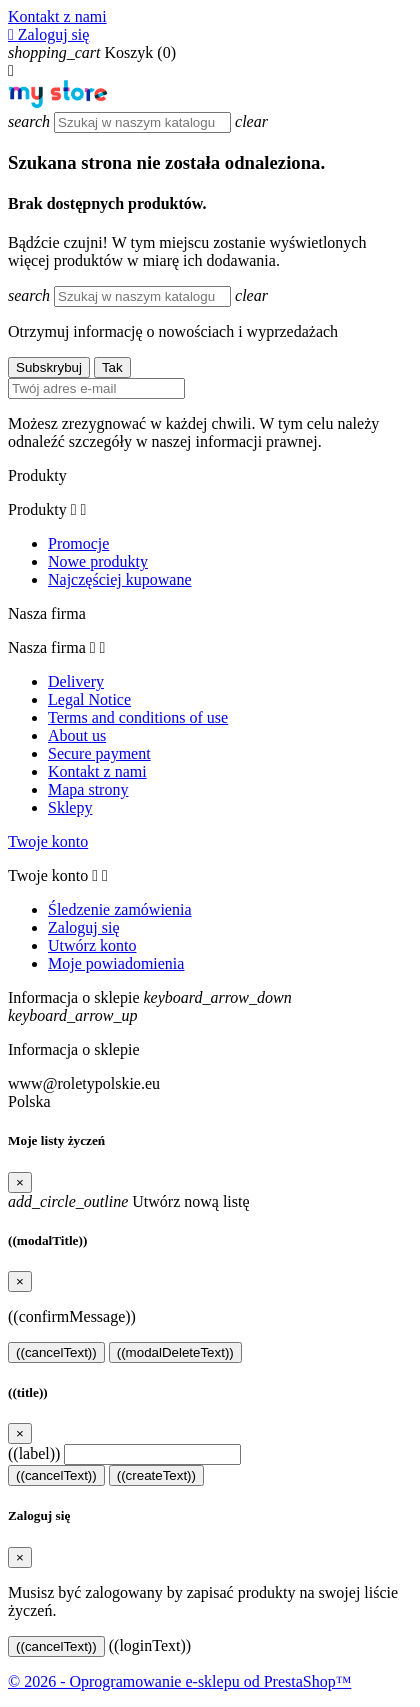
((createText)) (156, 1475)
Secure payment (99, 753)
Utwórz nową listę (129, 1201)
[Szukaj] (142, 122)
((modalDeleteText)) (175, 1352)
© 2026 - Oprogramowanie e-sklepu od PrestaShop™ (179, 1681)
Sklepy (70, 807)
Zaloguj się (84, 927)
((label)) (34, 1453)
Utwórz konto (92, 945)
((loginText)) (150, 1645)
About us (77, 735)
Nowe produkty (98, 561)
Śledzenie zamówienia (120, 909)
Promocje (78, 543)
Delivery (76, 681)
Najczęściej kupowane (119, 579)
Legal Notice (89, 699)
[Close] (20, 1182)
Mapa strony (88, 789)
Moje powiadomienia (116, 963)
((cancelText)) (56, 1352)
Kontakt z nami (57, 16)
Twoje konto (48, 841)
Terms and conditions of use (138, 717)
